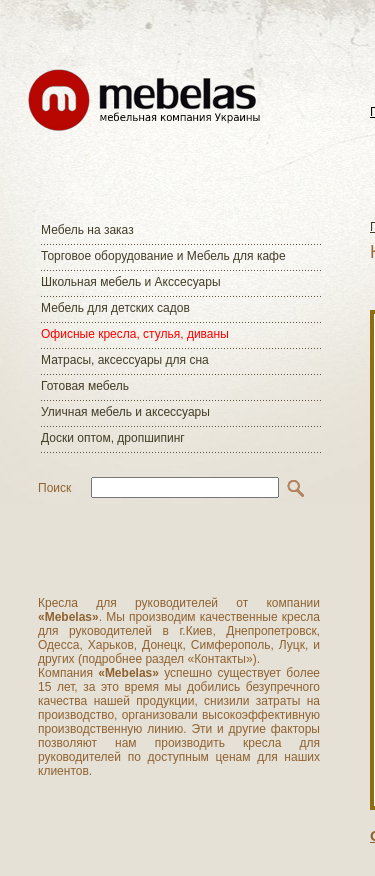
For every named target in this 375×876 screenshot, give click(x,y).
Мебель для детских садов (115, 308)
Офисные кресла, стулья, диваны (135, 334)
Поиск (54, 488)
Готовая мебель (85, 386)
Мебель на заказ (87, 230)
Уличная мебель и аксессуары (125, 412)
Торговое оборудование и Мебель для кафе (163, 256)
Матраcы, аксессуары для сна (125, 360)
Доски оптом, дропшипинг (113, 438)
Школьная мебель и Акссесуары (131, 282)
